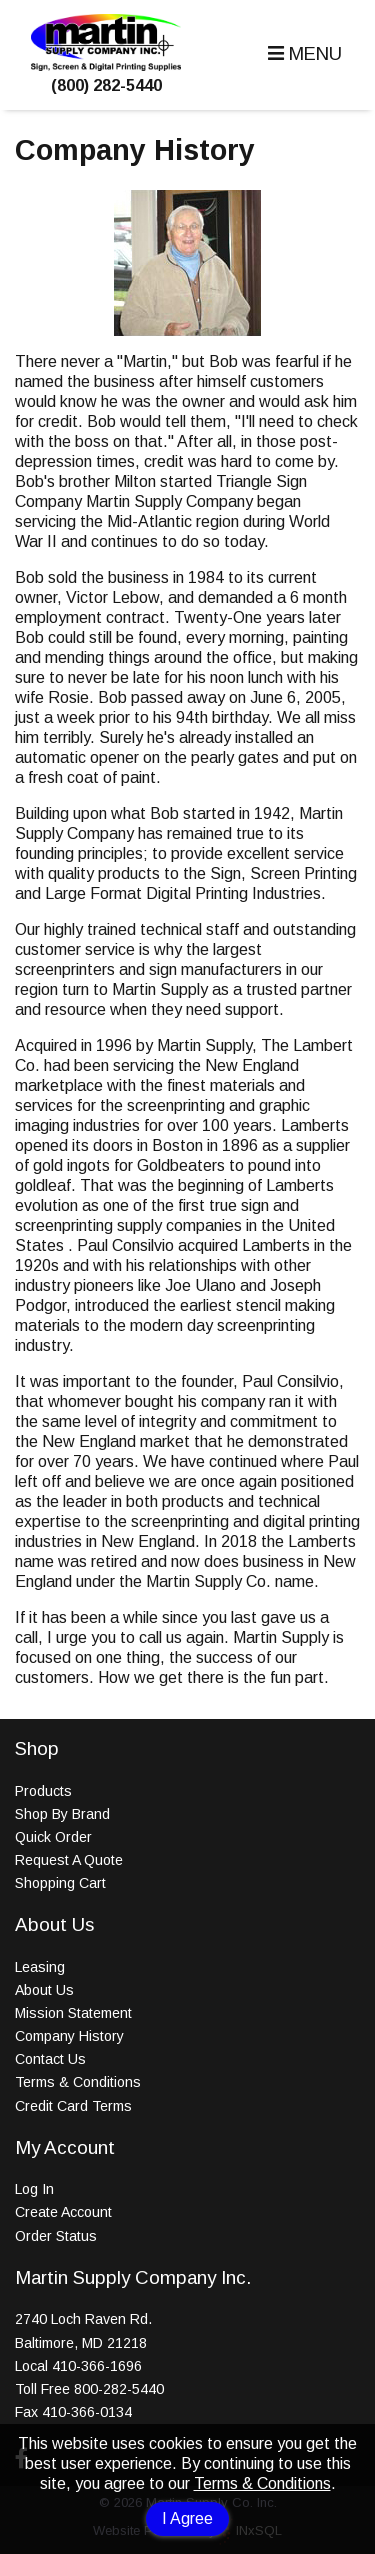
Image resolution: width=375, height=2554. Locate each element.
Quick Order (53, 1837)
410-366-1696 (97, 2366)
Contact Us (50, 2059)
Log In (34, 2189)
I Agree (187, 2518)
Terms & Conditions (262, 2483)
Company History (69, 2036)
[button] (302, 54)
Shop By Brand (62, 1814)
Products (43, 1791)
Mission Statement (73, 2013)
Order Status (56, 2236)
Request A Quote (69, 1860)
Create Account (63, 2212)
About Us (44, 1990)
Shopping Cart (60, 1883)
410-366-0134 (87, 2412)
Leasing (40, 1967)
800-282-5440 (119, 2389)
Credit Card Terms (73, 2106)
